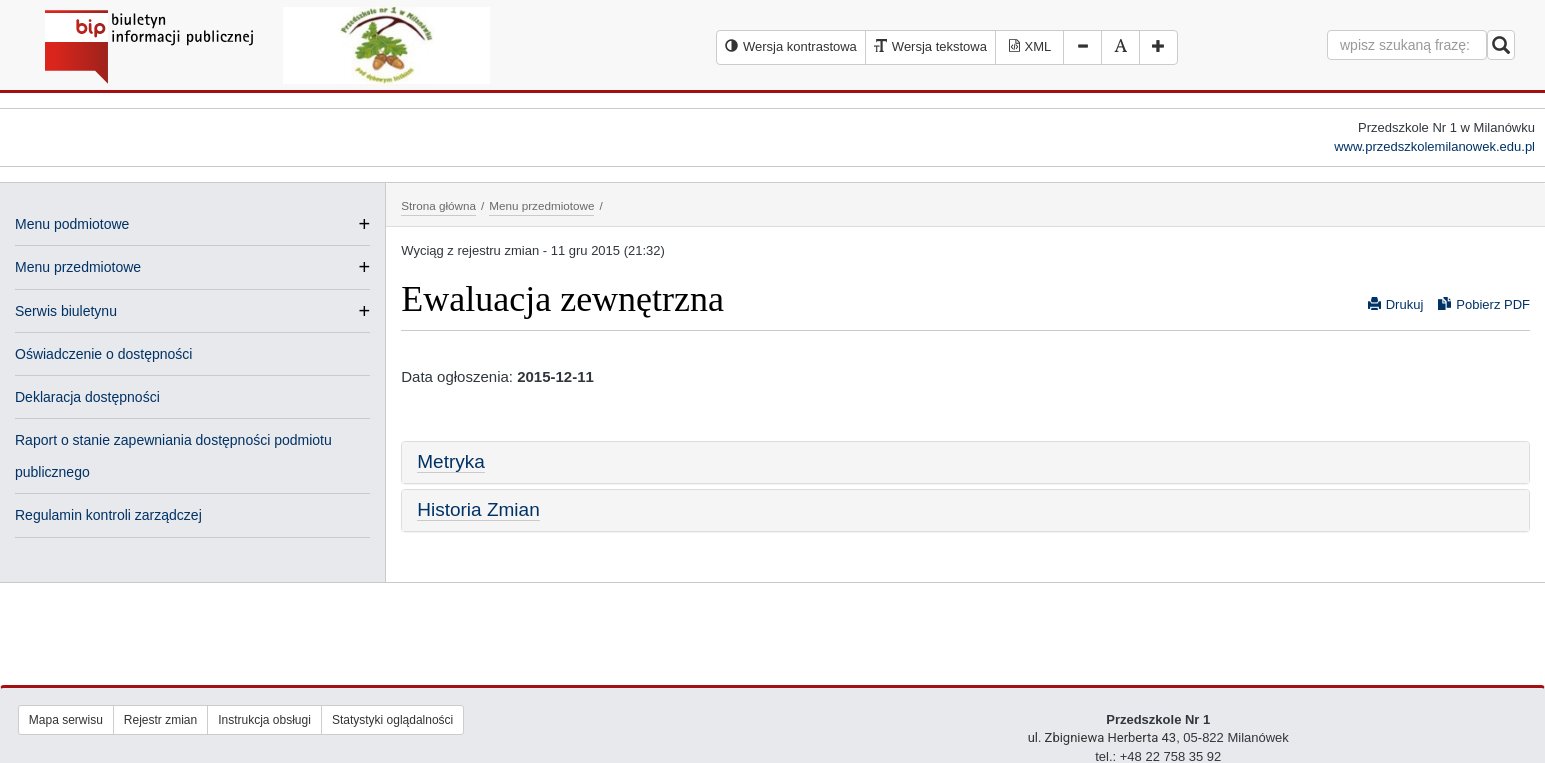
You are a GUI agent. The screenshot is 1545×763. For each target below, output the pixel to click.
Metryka (451, 461)
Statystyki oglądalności (392, 720)
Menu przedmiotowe (78, 267)
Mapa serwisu (66, 720)
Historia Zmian (478, 509)
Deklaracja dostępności (87, 397)
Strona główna (438, 205)
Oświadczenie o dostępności (103, 354)
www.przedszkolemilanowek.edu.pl (1434, 146)
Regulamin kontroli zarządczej (108, 515)
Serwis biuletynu (66, 311)
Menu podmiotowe (72, 224)
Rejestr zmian (160, 720)
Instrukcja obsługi (264, 720)
